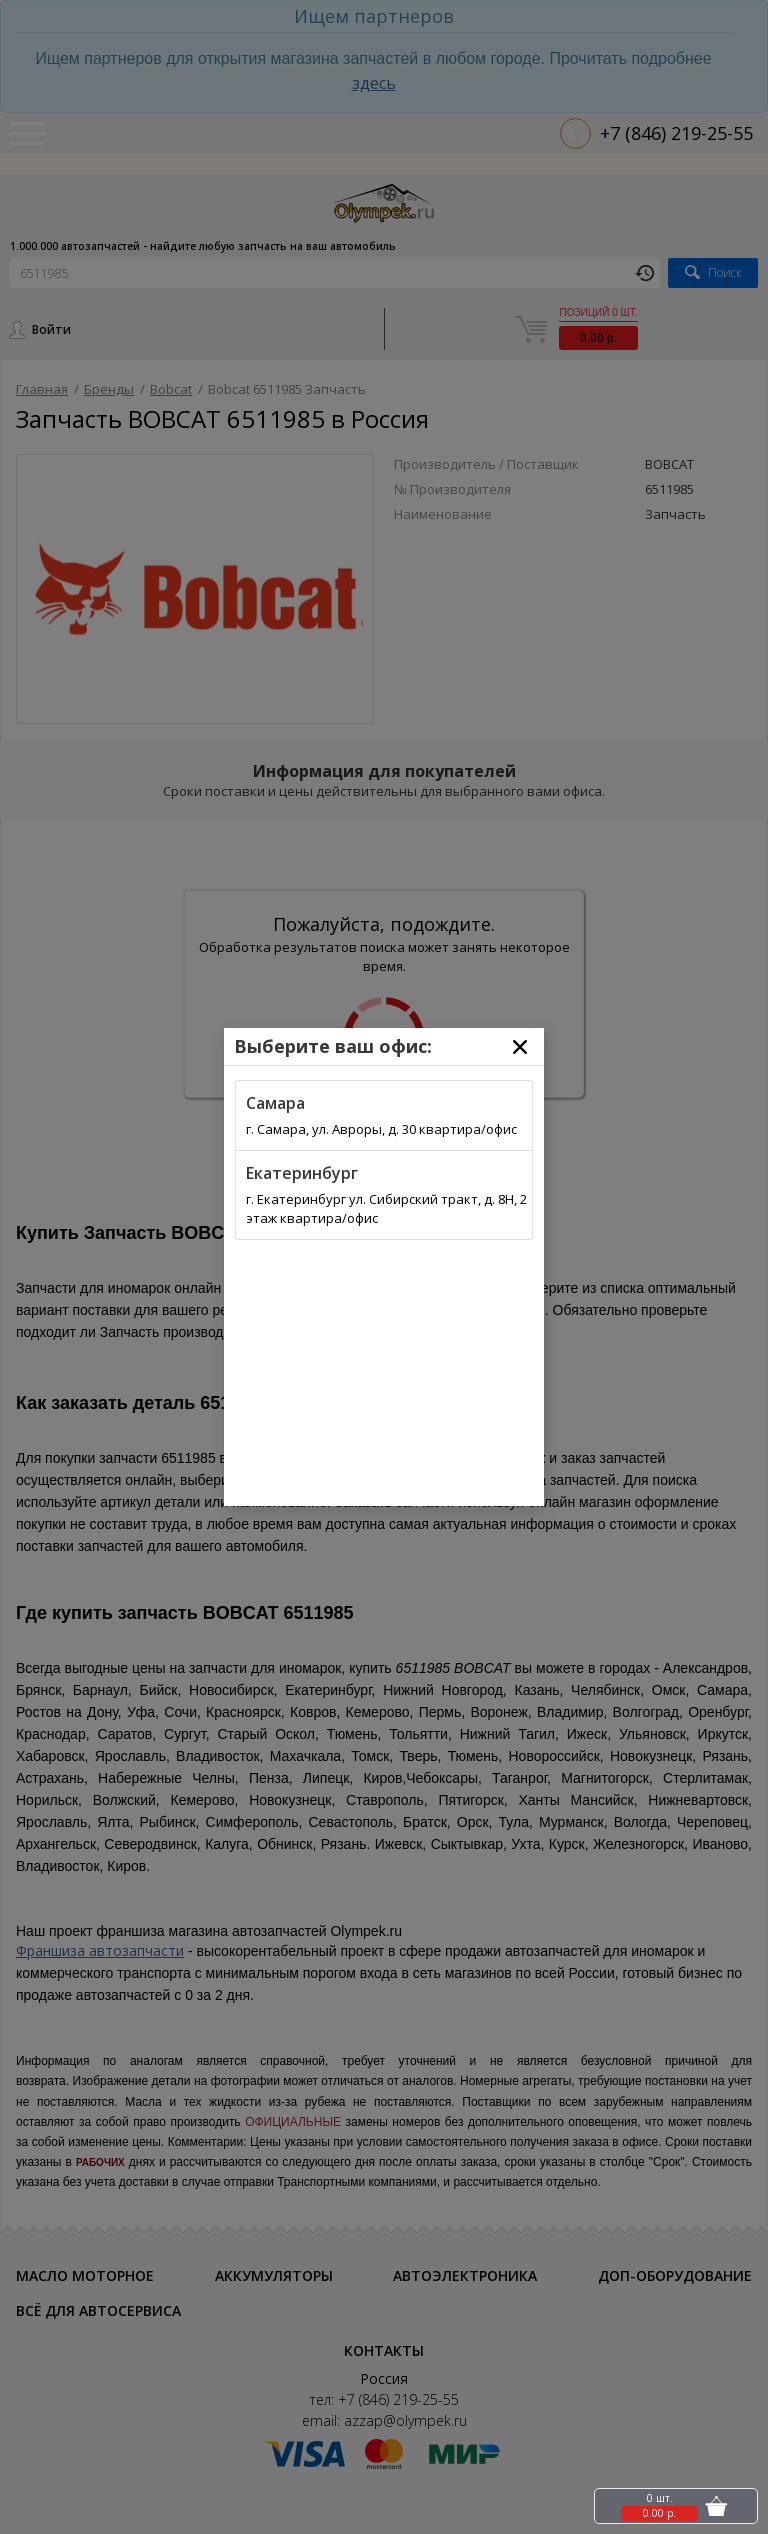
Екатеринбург (302, 1173)
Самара (275, 1103)
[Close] (520, 1047)
